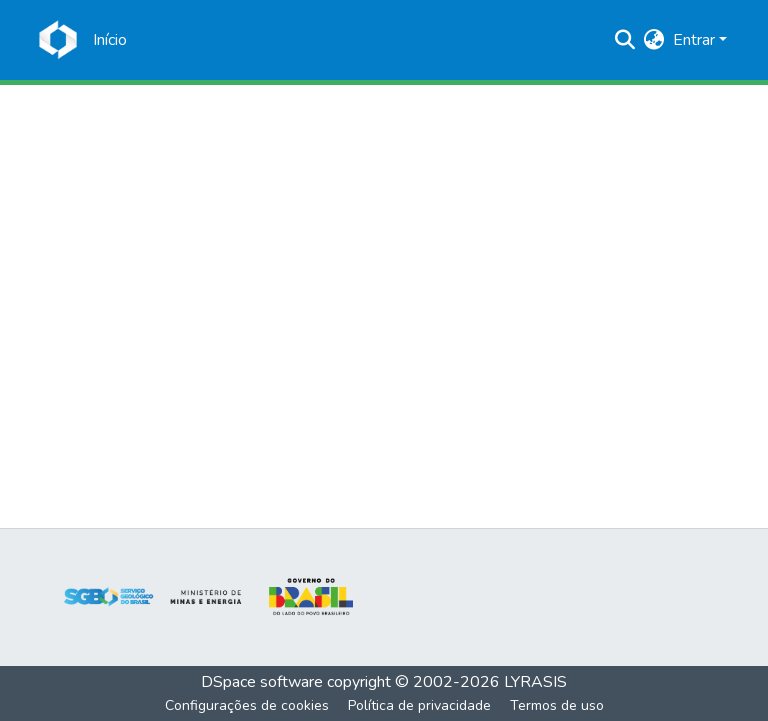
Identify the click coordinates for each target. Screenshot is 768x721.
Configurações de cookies (247, 705)
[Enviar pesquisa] (625, 40)
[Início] (110, 40)
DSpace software (262, 682)
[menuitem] (654, 40)
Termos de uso (557, 705)
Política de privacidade (419, 705)
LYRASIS (535, 682)
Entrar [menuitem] (694, 40)
